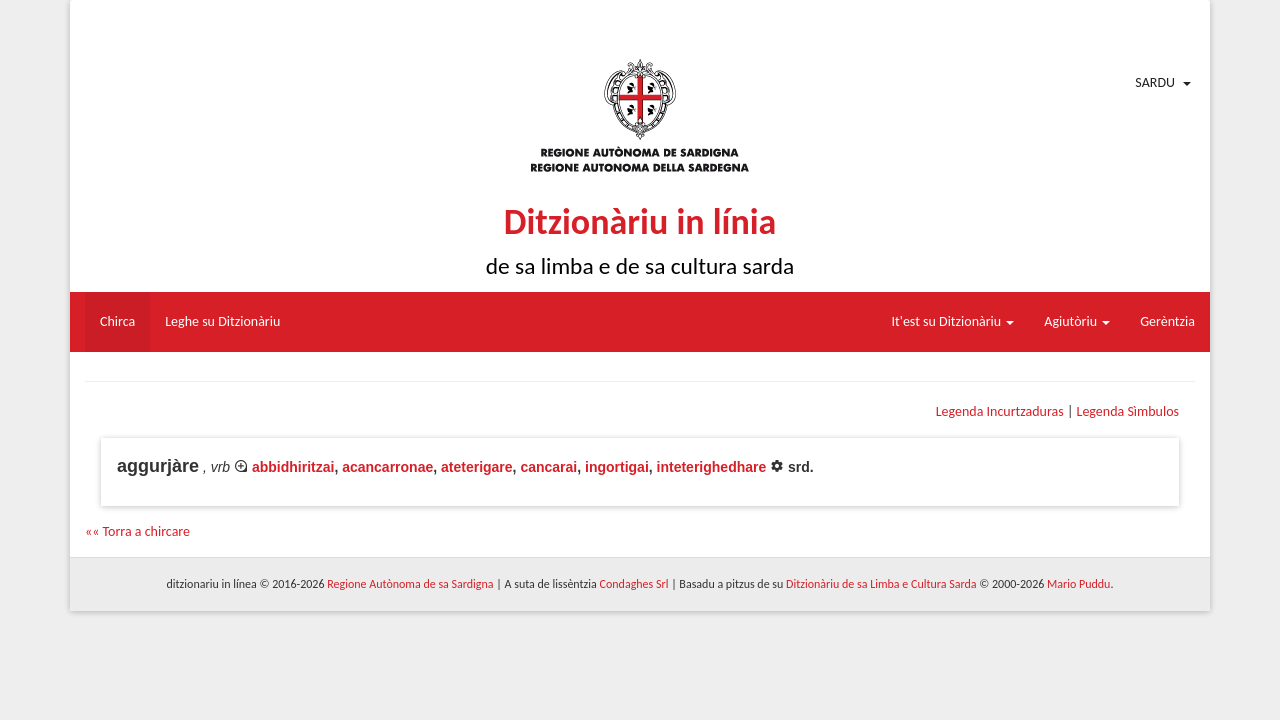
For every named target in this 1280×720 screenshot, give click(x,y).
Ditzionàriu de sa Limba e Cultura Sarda (881, 584)
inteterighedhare (712, 467)
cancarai (548, 467)
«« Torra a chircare (137, 531)
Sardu (1155, 82)
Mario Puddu (1078, 584)
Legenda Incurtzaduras (1000, 411)
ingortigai (617, 467)
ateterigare (477, 467)
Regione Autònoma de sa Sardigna (410, 584)
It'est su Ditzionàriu (953, 321)
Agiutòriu (1077, 321)
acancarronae (387, 467)
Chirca (117, 321)
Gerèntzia (1167, 321)
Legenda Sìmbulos (1128, 411)
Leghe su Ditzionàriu (222, 321)
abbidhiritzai (293, 467)
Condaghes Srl (634, 584)
